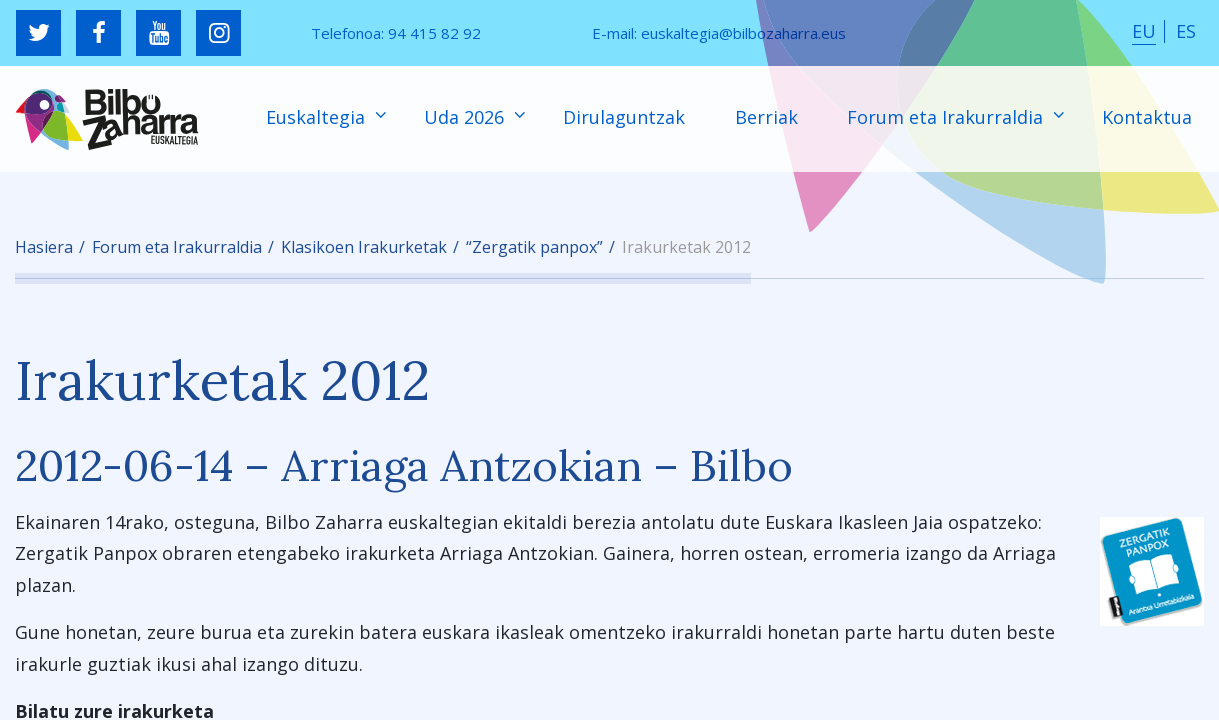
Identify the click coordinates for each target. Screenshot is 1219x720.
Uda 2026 (466, 117)
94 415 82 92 (434, 33)
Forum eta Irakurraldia (947, 117)
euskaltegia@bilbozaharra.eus (743, 33)
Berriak (766, 117)
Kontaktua (1147, 117)
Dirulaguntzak (624, 117)
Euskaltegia (318, 117)
